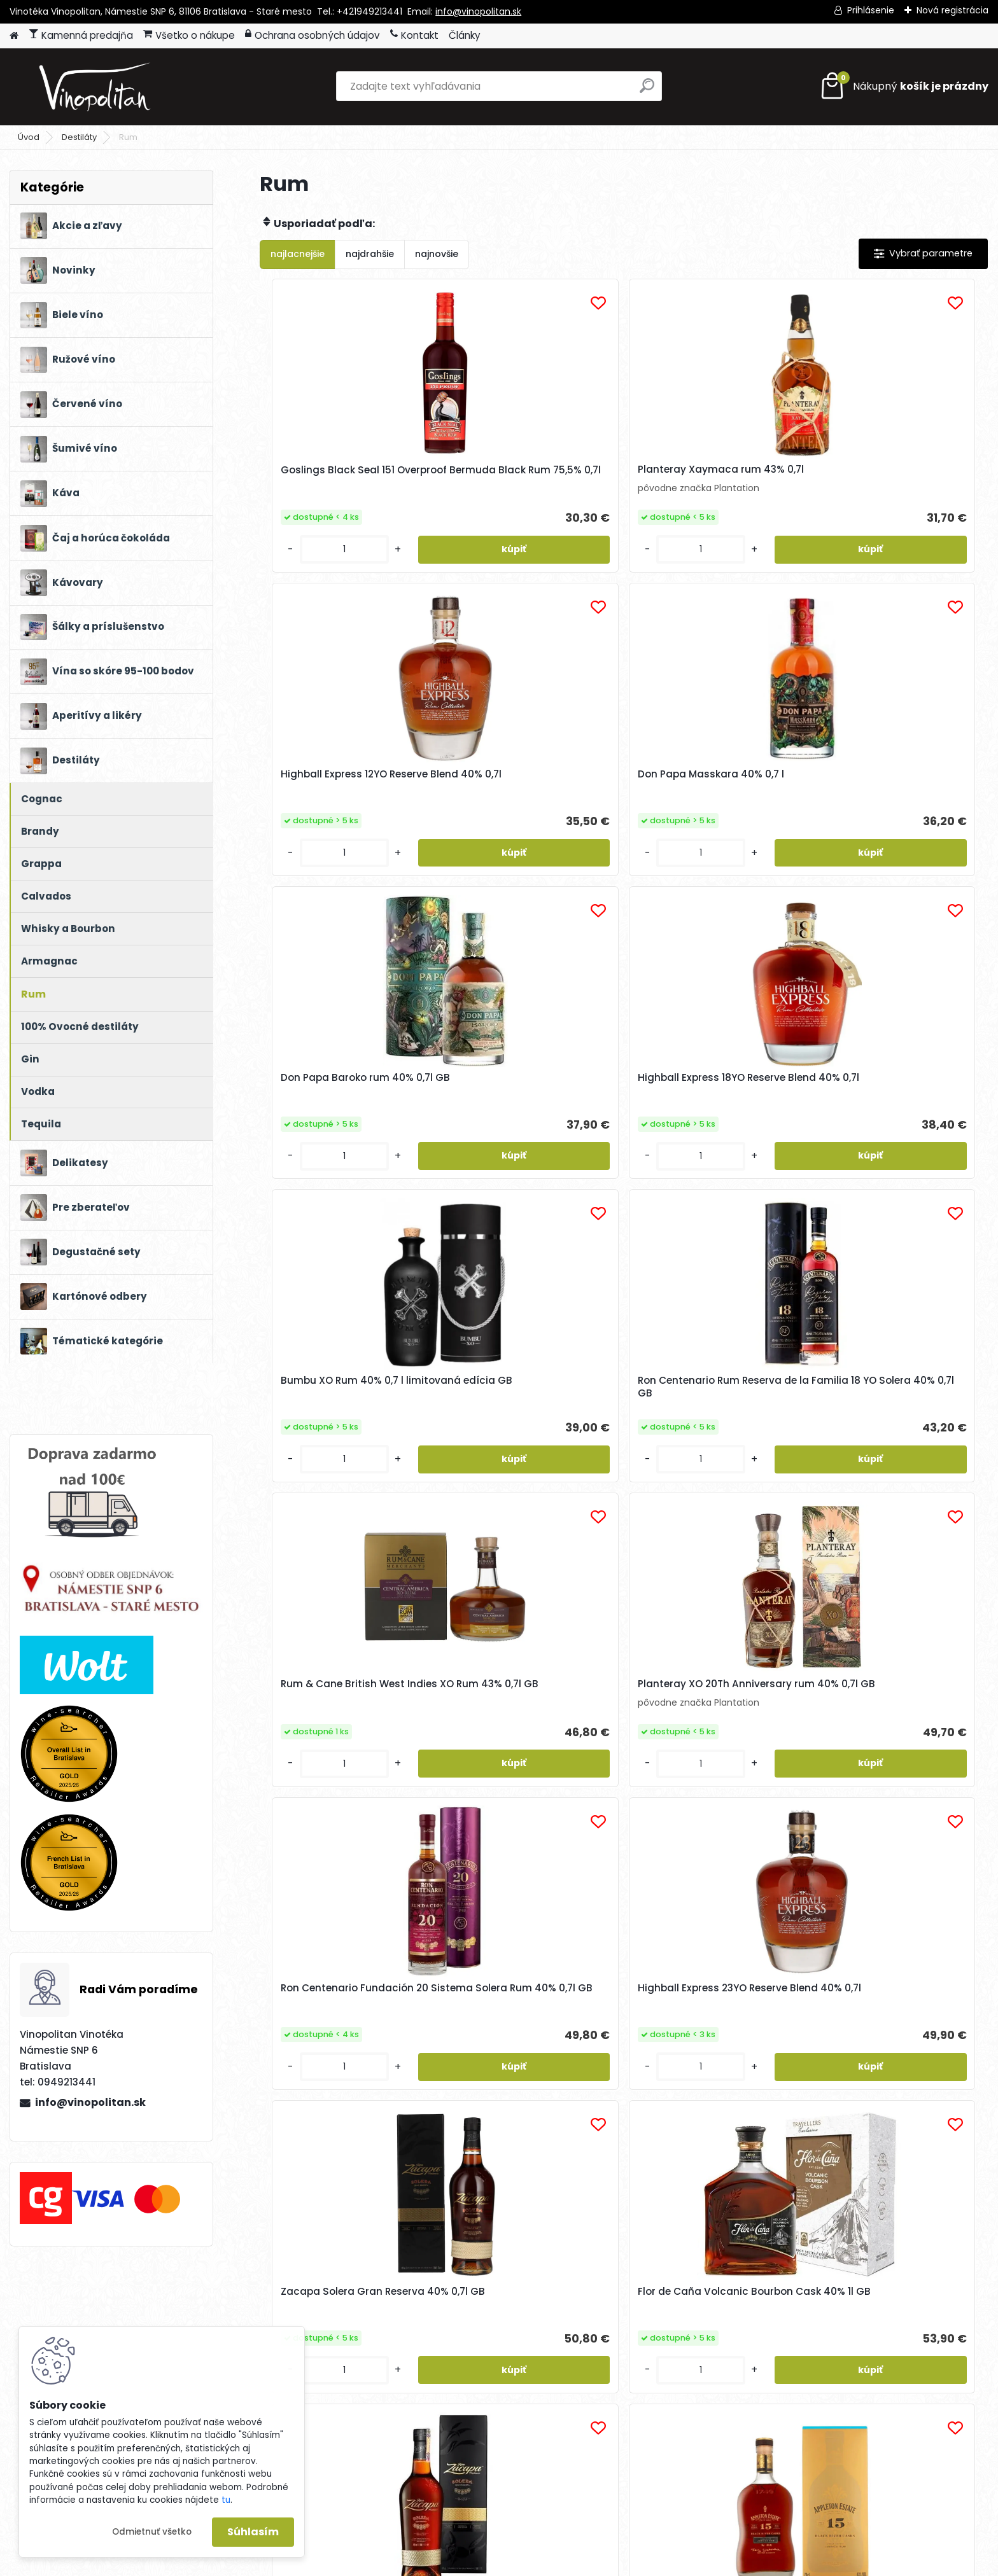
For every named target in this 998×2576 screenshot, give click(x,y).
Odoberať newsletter (159, 2316)
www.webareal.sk (550, 2563)
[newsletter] (939, 2305)
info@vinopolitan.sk (478, 11)
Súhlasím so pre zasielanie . (827, 2334)
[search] (647, 90)
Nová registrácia (952, 10)
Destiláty (79, 137)
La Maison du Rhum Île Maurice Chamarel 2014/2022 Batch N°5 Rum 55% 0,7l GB (896, 1795)
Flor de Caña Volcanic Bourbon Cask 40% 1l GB (515, 1465)
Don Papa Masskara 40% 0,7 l (893, 473)
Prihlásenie (870, 10)
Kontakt (414, 35)
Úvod (28, 137)
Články (465, 35)
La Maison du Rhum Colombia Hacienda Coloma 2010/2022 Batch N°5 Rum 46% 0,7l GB (712, 1790)
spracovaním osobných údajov (791, 2334)
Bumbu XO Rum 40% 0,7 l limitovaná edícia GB (699, 810)
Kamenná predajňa (81, 35)
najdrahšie (370, 253)
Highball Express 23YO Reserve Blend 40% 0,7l (894, 1139)
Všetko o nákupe (189, 35)
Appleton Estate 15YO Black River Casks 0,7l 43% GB (887, 1465)
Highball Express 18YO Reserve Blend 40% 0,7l (529, 810)
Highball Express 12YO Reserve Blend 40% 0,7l (711, 479)
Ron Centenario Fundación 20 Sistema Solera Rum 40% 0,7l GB (711, 1142)
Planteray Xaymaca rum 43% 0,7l (528, 476)
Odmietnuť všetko (152, 2532)
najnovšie (436, 253)
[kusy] (301, 574)
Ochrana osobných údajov (312, 35)
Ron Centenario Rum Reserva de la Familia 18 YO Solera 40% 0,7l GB (895, 812)
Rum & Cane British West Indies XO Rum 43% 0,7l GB (338, 1144)
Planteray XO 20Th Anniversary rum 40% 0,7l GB (532, 1135)
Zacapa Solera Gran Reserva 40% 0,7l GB (345, 1465)
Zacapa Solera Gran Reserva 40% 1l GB (710, 1465)
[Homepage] (14, 36)
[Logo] (97, 86)
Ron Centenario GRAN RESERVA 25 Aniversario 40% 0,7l (349, 1787)
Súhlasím (253, 2531)
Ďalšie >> (646, 1945)
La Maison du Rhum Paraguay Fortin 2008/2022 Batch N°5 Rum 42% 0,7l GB (530, 1795)
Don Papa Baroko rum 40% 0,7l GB (349, 810)
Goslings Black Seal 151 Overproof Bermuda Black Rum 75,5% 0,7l (349, 483)
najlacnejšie (298, 253)
